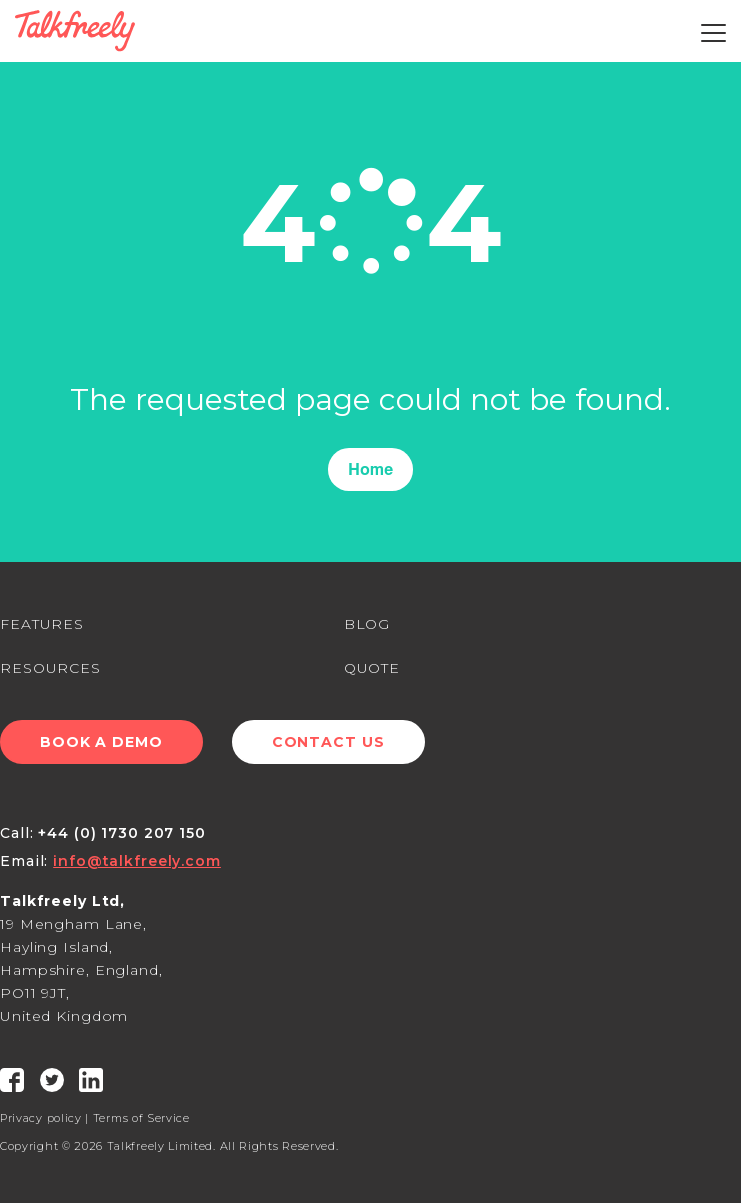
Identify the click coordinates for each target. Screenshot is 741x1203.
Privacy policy (41, 1118)
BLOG (367, 624)
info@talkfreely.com (137, 861)
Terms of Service (141, 1118)
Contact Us (328, 742)
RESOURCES (50, 668)
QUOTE (372, 668)
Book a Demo (101, 742)
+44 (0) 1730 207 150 (122, 833)
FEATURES (42, 624)
